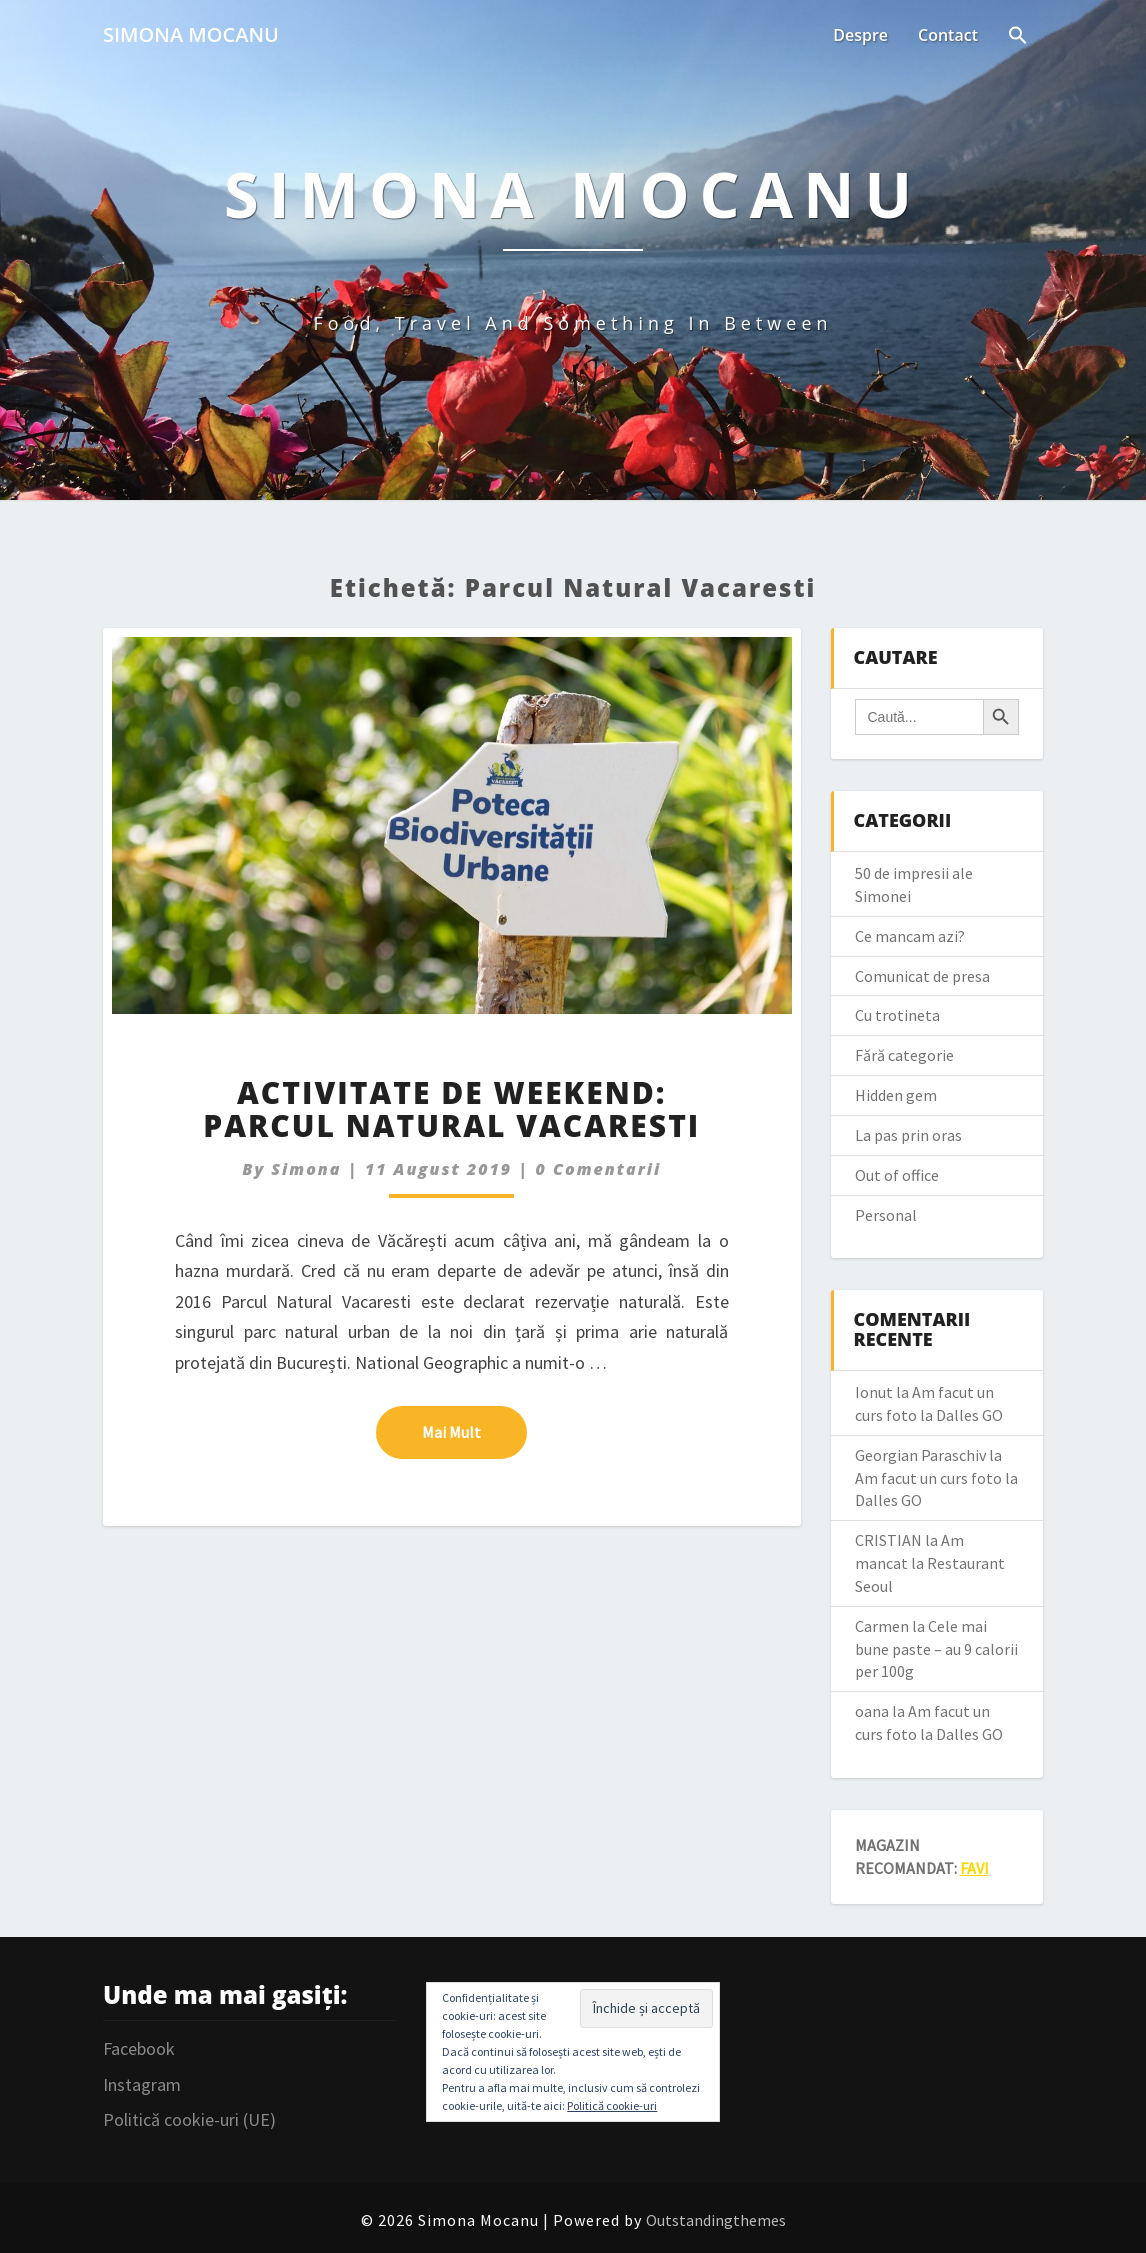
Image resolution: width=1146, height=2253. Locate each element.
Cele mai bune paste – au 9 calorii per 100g (936, 1649)
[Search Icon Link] (1018, 37)
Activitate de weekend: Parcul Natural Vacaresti (451, 1109)
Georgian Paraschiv (920, 1455)
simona (306, 1169)
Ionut (874, 1392)
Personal (886, 1215)
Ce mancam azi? (910, 936)
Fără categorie (904, 1055)
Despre (860, 35)
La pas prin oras (908, 1135)
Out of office (897, 1175)
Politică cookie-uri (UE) (189, 2119)
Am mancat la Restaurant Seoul (930, 1563)
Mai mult (474, 1431)
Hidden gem (896, 1095)
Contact (948, 35)
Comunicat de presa (922, 976)
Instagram (142, 2084)
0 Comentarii (598, 1169)
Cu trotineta (897, 1015)
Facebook (139, 2048)
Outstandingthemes (716, 2220)
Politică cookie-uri (612, 2105)
